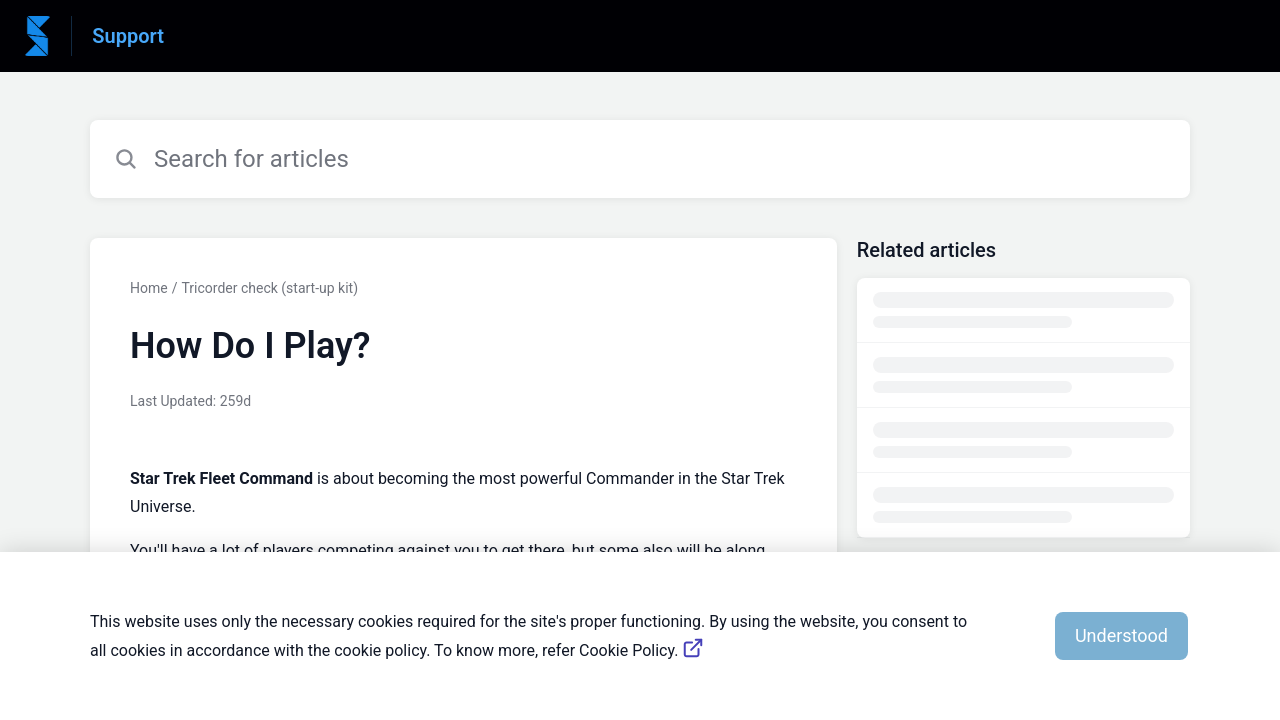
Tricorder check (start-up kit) (269, 288)
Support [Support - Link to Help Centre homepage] (128, 36)
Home (149, 288)
